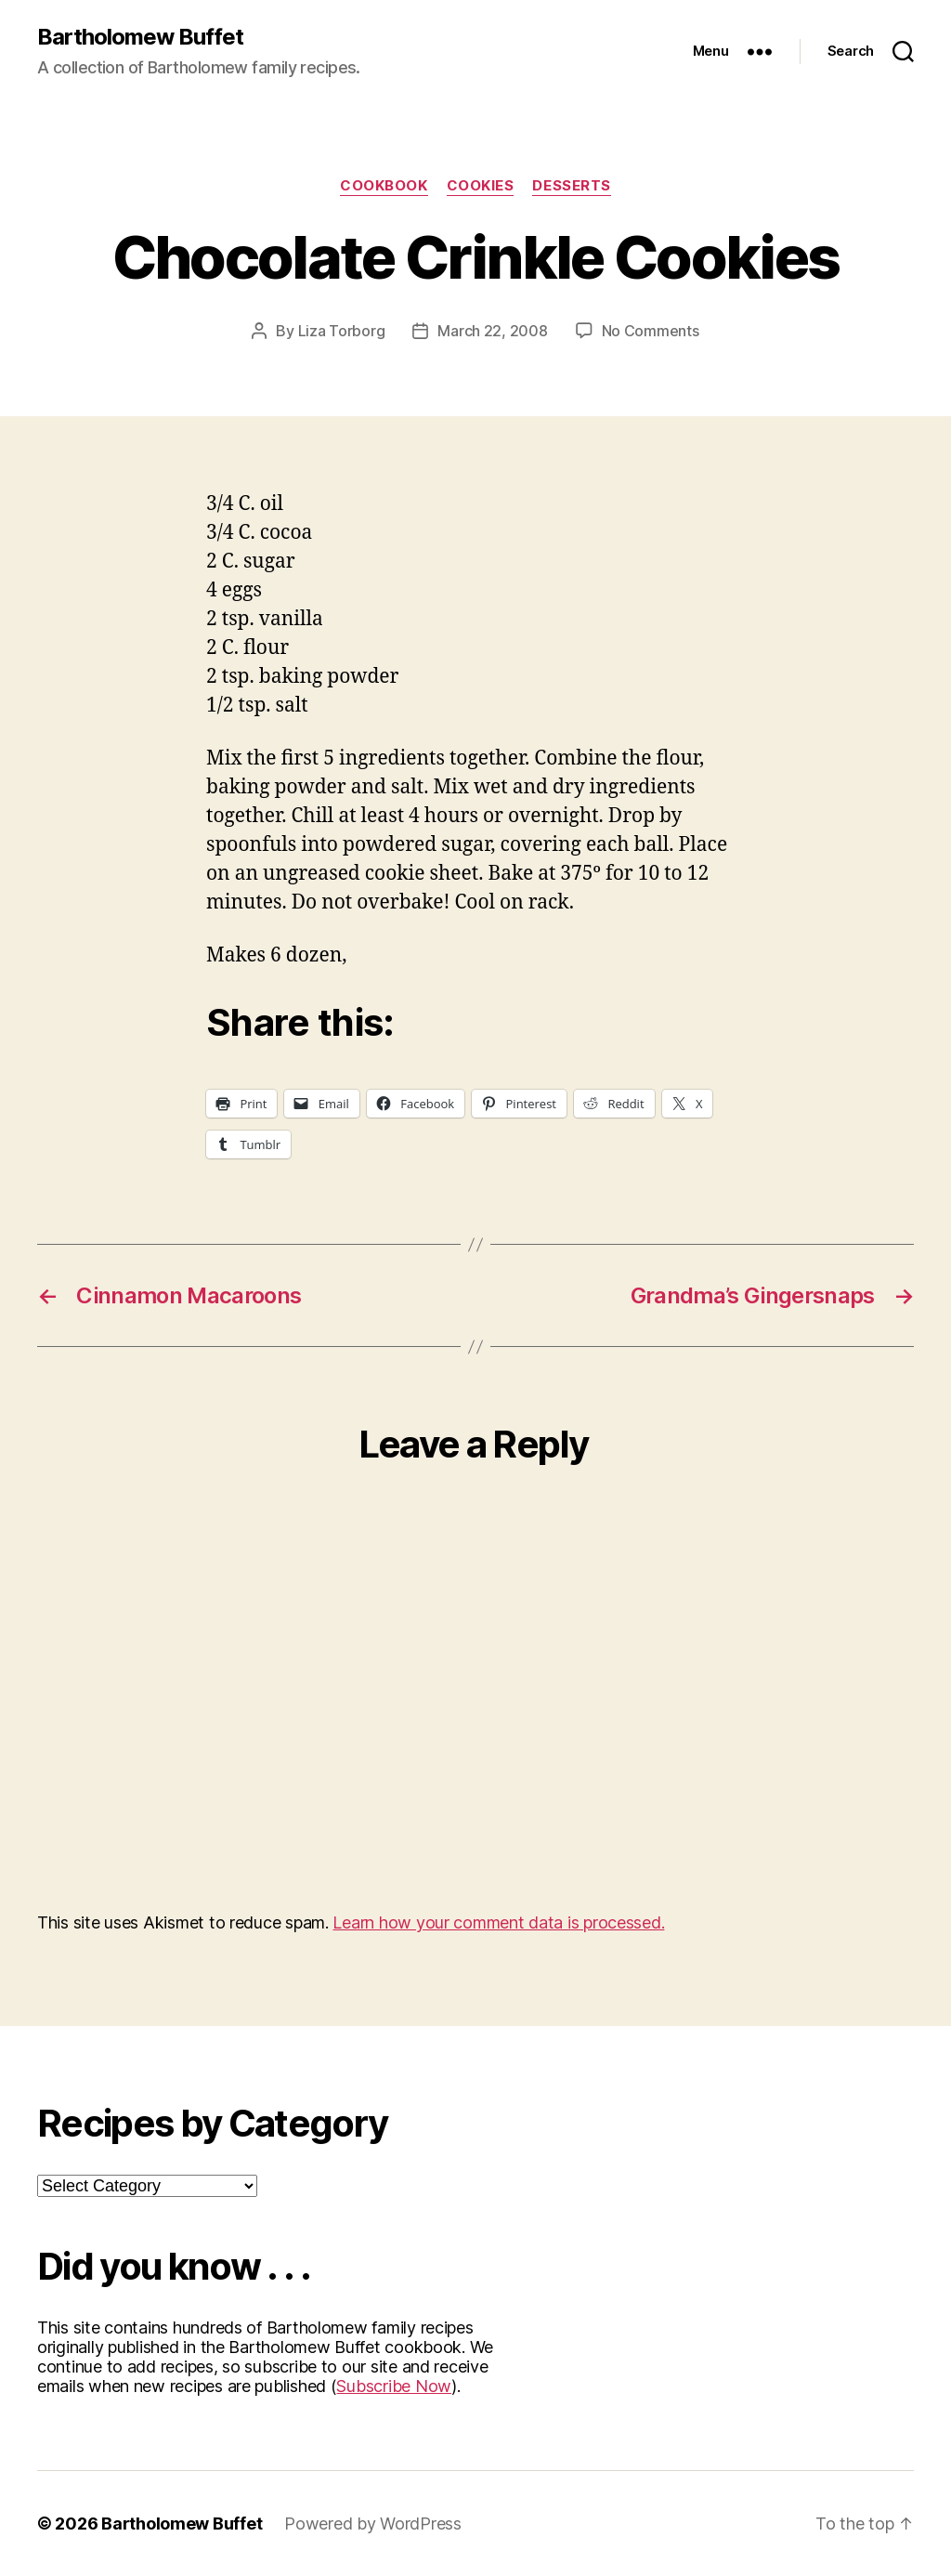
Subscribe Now (393, 2386)
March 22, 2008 (492, 330)
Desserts (571, 185)
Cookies (481, 185)
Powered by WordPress (373, 2523)
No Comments (650, 330)
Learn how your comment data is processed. (498, 1922)
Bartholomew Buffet (140, 37)
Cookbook (383, 185)
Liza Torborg (341, 330)
